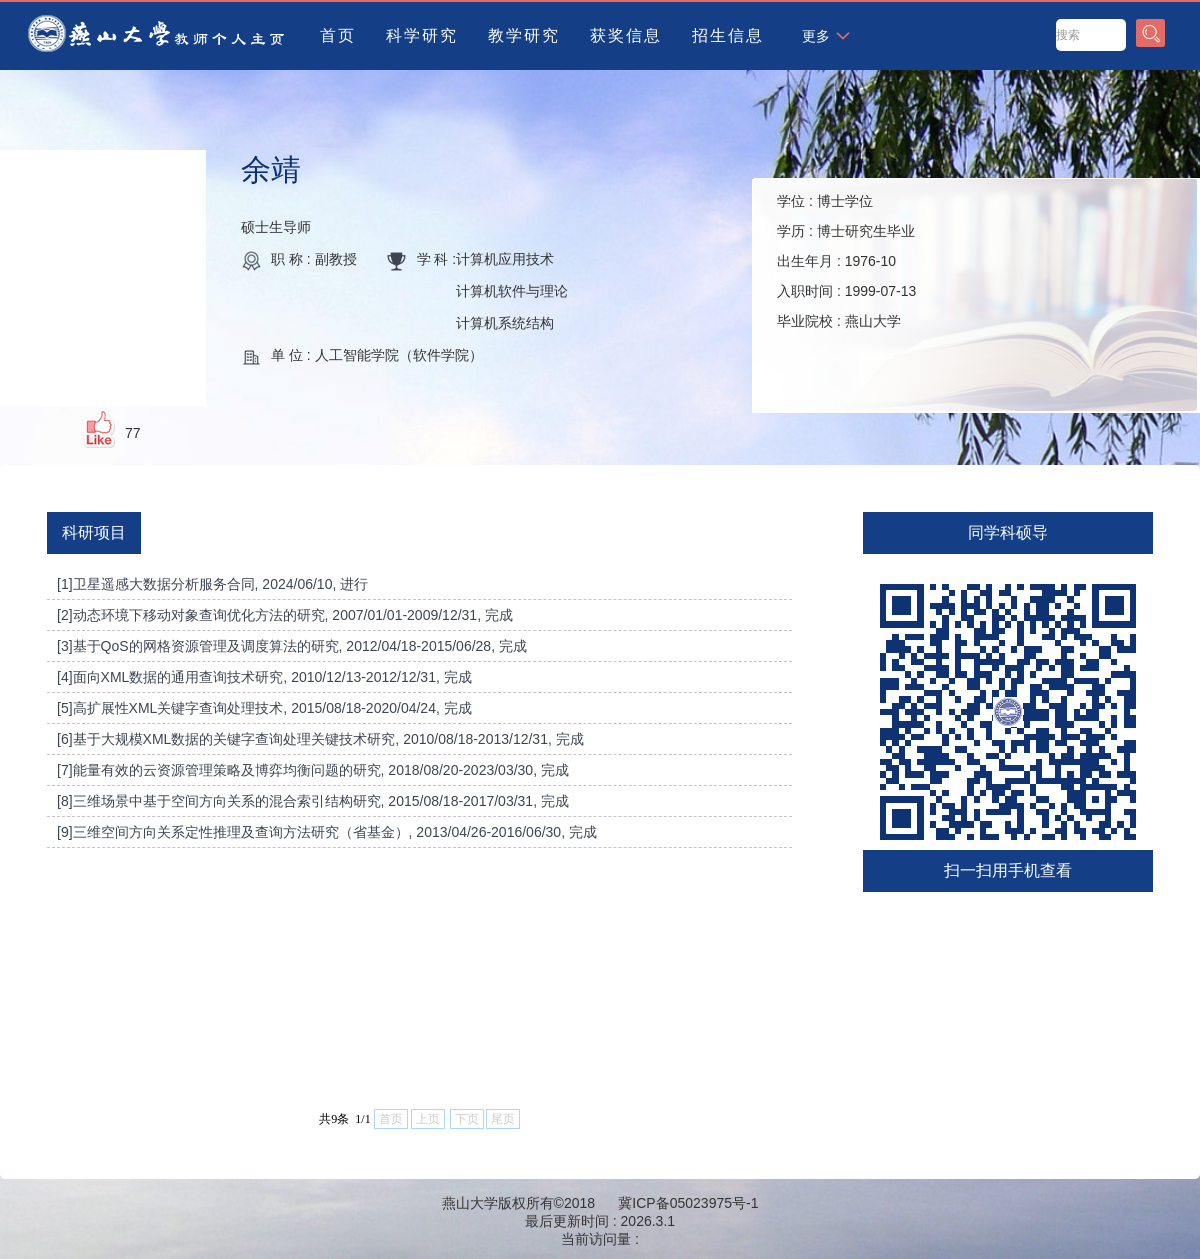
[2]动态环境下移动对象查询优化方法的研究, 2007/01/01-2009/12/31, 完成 (285, 615)
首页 (338, 35)
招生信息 (728, 35)
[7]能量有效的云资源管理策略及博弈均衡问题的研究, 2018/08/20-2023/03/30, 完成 (313, 770)
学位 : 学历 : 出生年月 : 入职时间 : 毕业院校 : (846, 261)
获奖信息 (626, 35)
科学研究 (422, 35)
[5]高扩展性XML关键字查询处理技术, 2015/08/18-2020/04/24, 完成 (264, 708)
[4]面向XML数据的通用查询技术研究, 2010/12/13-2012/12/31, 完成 (264, 677)
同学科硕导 (1008, 532)
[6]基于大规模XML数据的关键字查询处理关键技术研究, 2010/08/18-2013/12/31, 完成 (320, 739)
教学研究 (524, 35)
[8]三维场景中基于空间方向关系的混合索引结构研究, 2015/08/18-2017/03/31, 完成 (313, 801)
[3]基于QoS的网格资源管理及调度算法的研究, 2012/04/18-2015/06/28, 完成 (292, 646)
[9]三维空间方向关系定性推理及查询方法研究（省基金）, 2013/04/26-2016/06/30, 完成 (327, 832)
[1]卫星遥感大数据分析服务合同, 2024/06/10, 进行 (212, 584)
